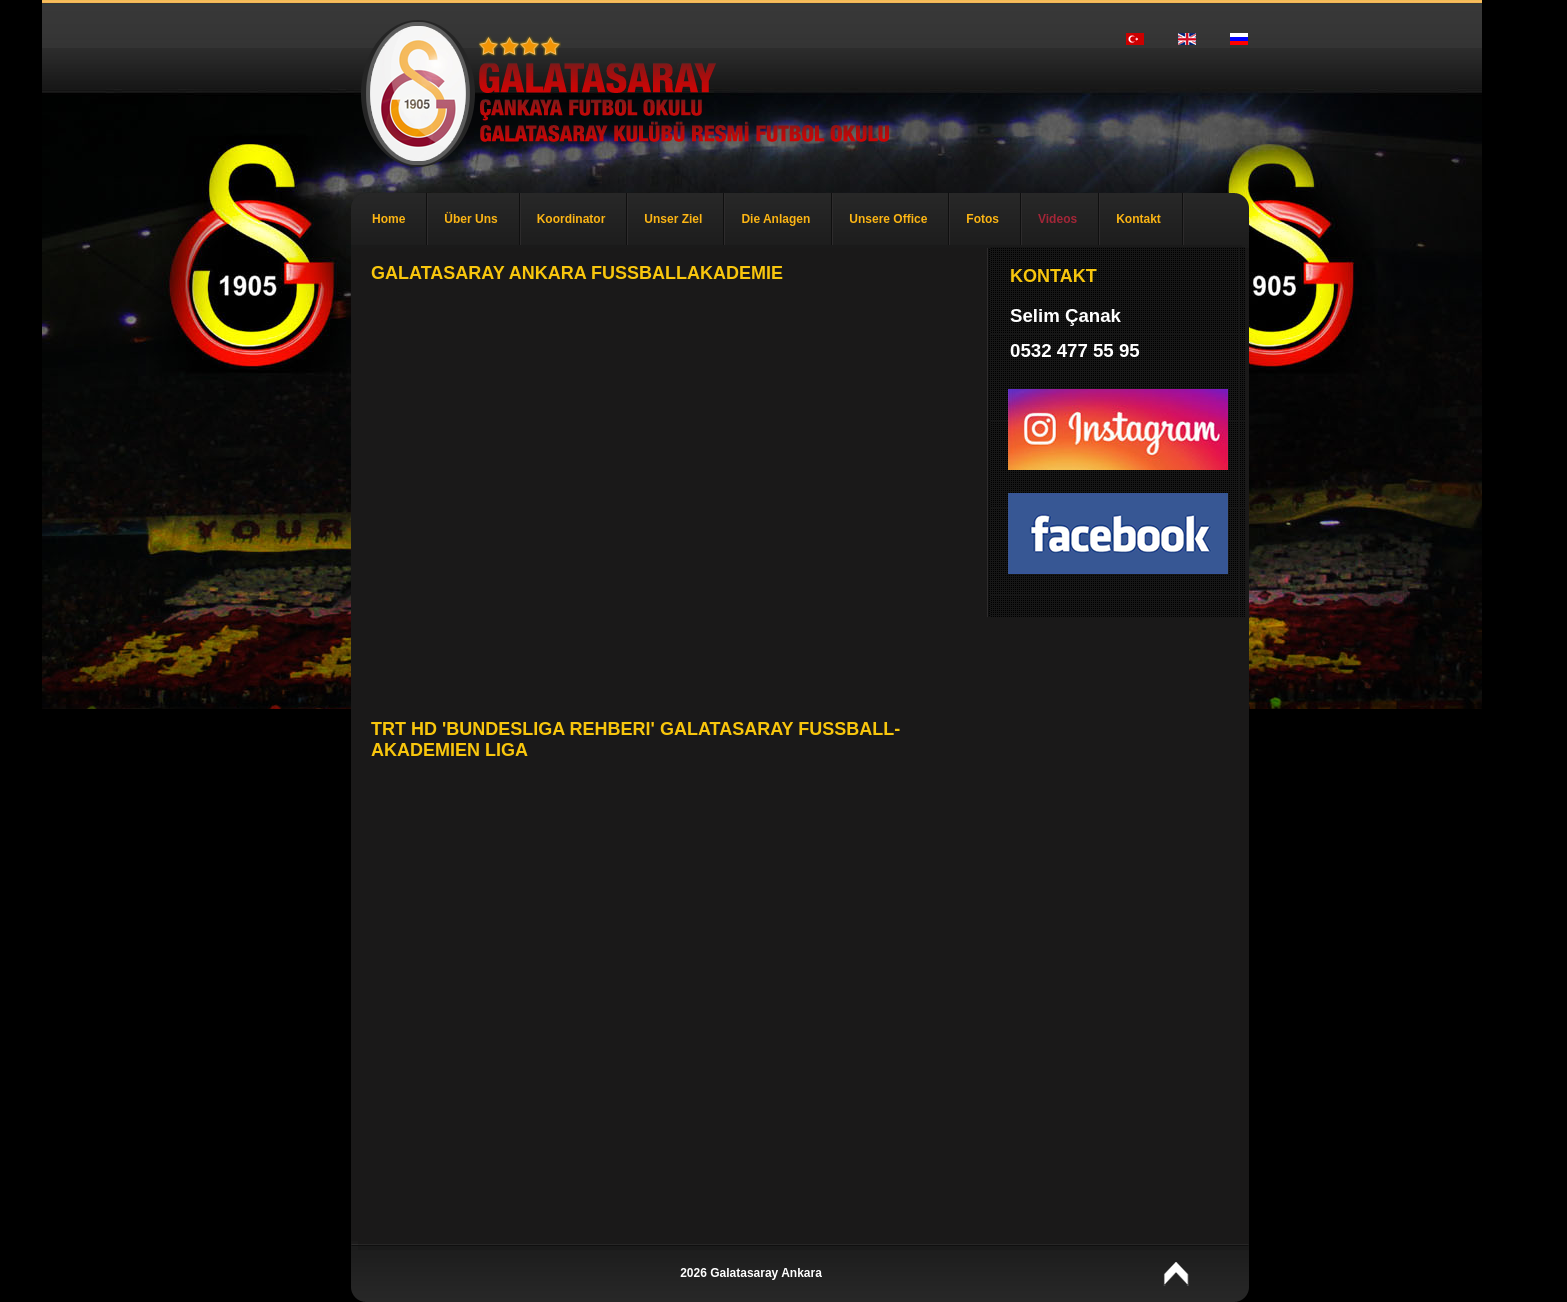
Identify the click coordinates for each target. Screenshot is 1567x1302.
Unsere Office (888, 219)
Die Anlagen (775, 219)
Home (388, 219)
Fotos (982, 219)
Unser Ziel (673, 219)
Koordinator (571, 219)
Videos (1057, 219)
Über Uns (470, 219)
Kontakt (1138, 219)
